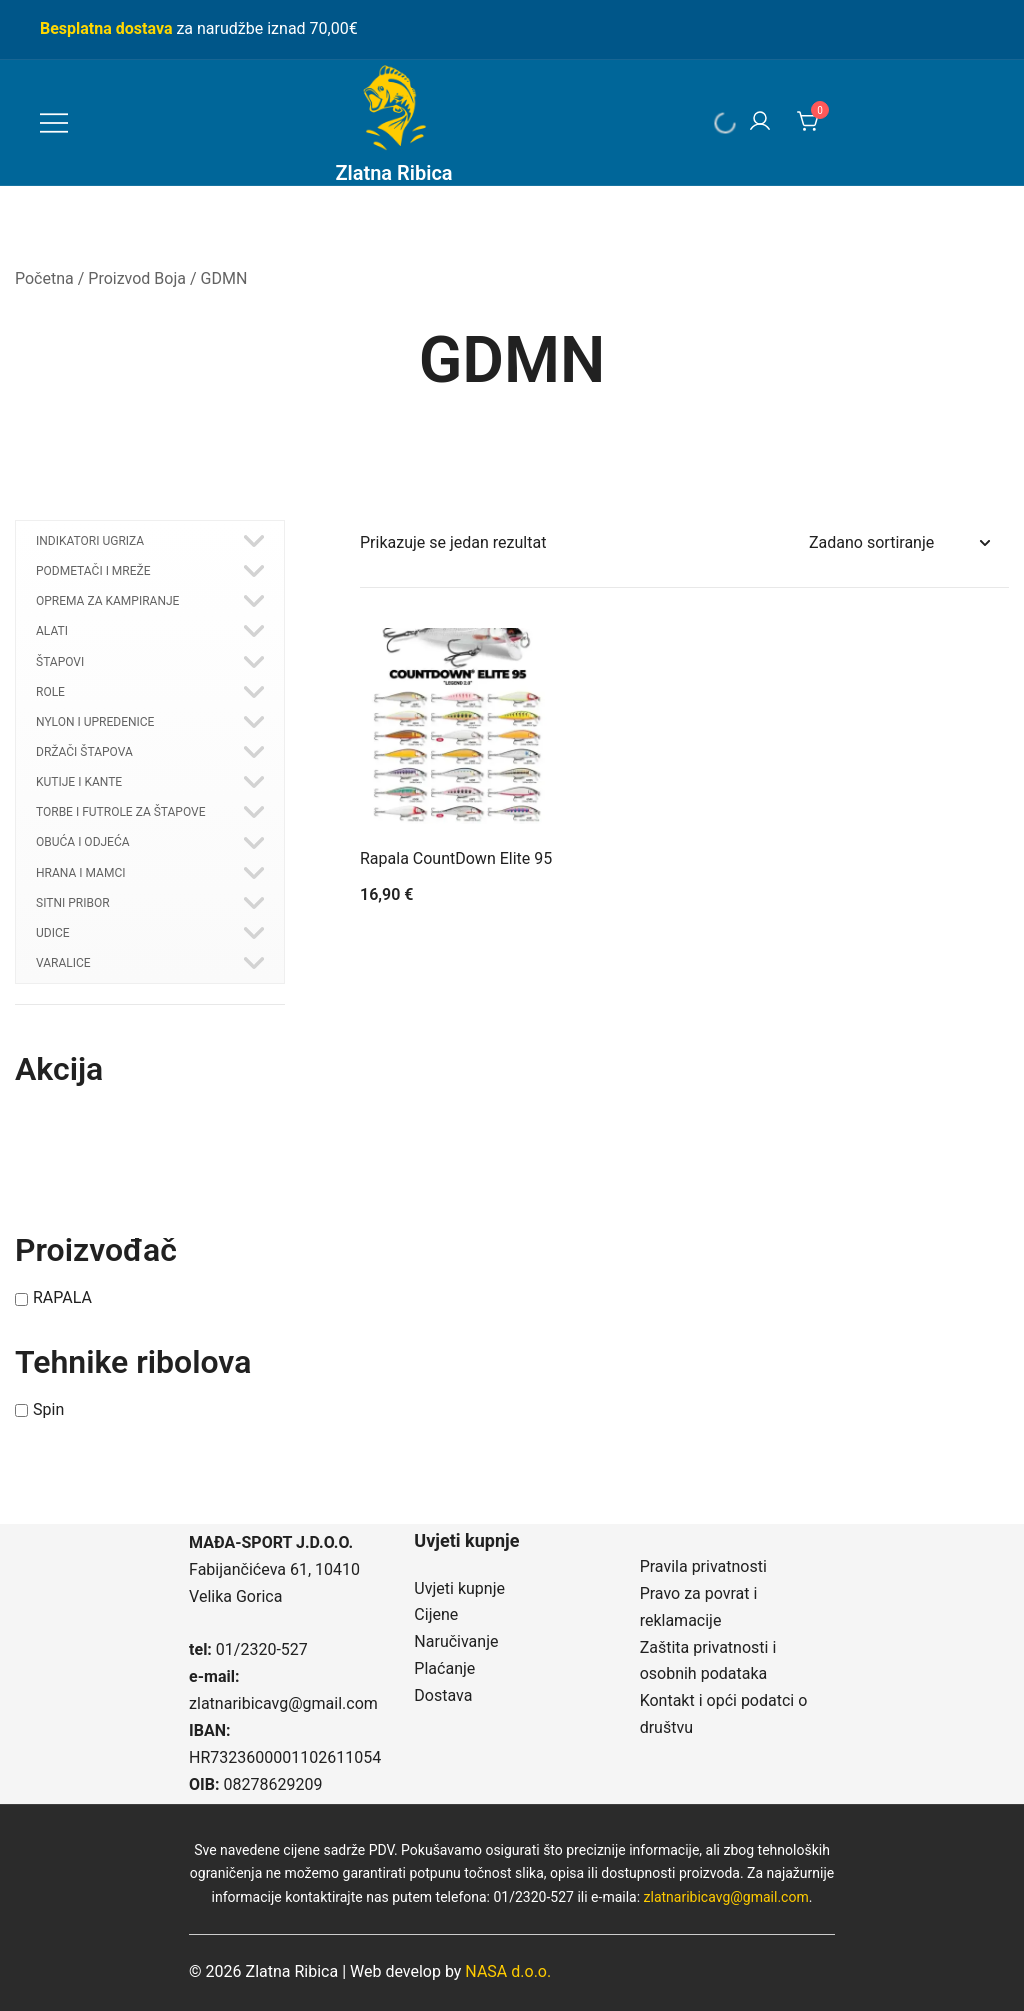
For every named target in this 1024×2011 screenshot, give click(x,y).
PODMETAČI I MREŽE (93, 571)
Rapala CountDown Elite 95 (456, 858)
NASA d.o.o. (508, 1971)
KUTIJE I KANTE (79, 782)
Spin (48, 1409)
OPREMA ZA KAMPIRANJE (107, 601)
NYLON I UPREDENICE (95, 722)
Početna (44, 278)
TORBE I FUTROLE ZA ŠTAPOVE (121, 812)
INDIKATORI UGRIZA (90, 541)
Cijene (436, 1614)
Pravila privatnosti (703, 1566)
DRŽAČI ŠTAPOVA (84, 752)
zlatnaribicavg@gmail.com (283, 1703)
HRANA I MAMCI (80, 873)
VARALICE (63, 963)
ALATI (52, 631)
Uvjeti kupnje (459, 1588)
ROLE (50, 692)
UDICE (53, 933)
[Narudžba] (899, 543)
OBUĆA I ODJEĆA (83, 842)
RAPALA (62, 1298)
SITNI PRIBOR (73, 903)
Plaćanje (444, 1668)
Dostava (443, 1695)
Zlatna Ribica (393, 173)
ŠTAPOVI (60, 662)
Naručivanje (456, 1641)
